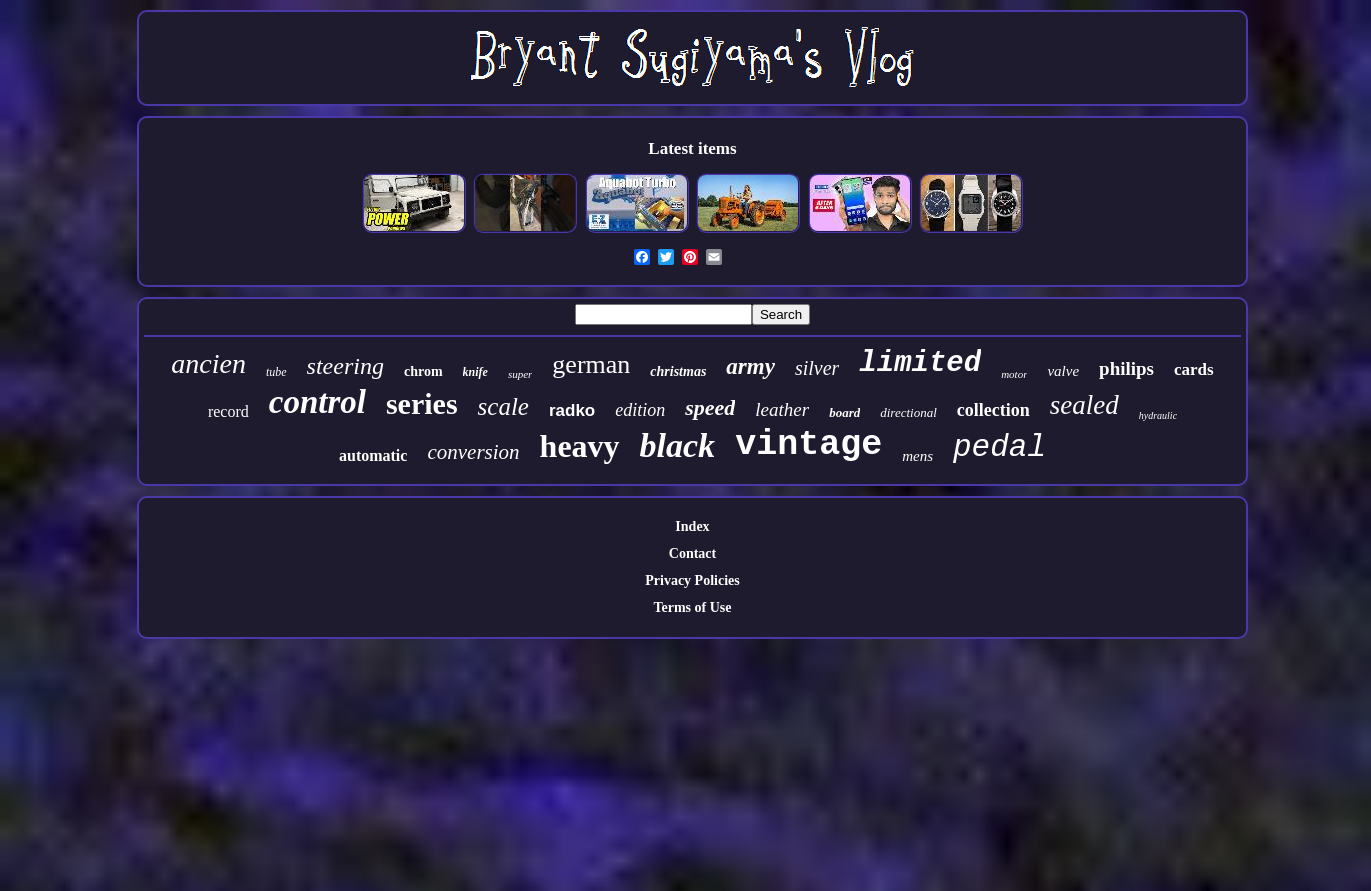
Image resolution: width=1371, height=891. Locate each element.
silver (817, 368)
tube (276, 372)
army (750, 366)
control (317, 402)
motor (1014, 374)
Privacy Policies (692, 580)
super (520, 374)
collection (993, 410)
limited (920, 363)
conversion (473, 452)
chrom (423, 371)
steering (345, 366)
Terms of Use (692, 607)
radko (572, 410)
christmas (678, 371)
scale (503, 406)
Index (692, 526)
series (422, 403)
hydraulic (1158, 415)
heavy (580, 446)
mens (917, 456)
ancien (208, 363)
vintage (808, 445)
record (228, 411)
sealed (1084, 405)
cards (1194, 369)
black (678, 445)
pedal (999, 447)
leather (782, 409)
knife (475, 372)
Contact (692, 553)
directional (908, 412)
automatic (373, 455)
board (844, 412)
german (591, 364)
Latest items (692, 148)
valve (1063, 371)
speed (710, 407)
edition (640, 410)
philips (1126, 368)
